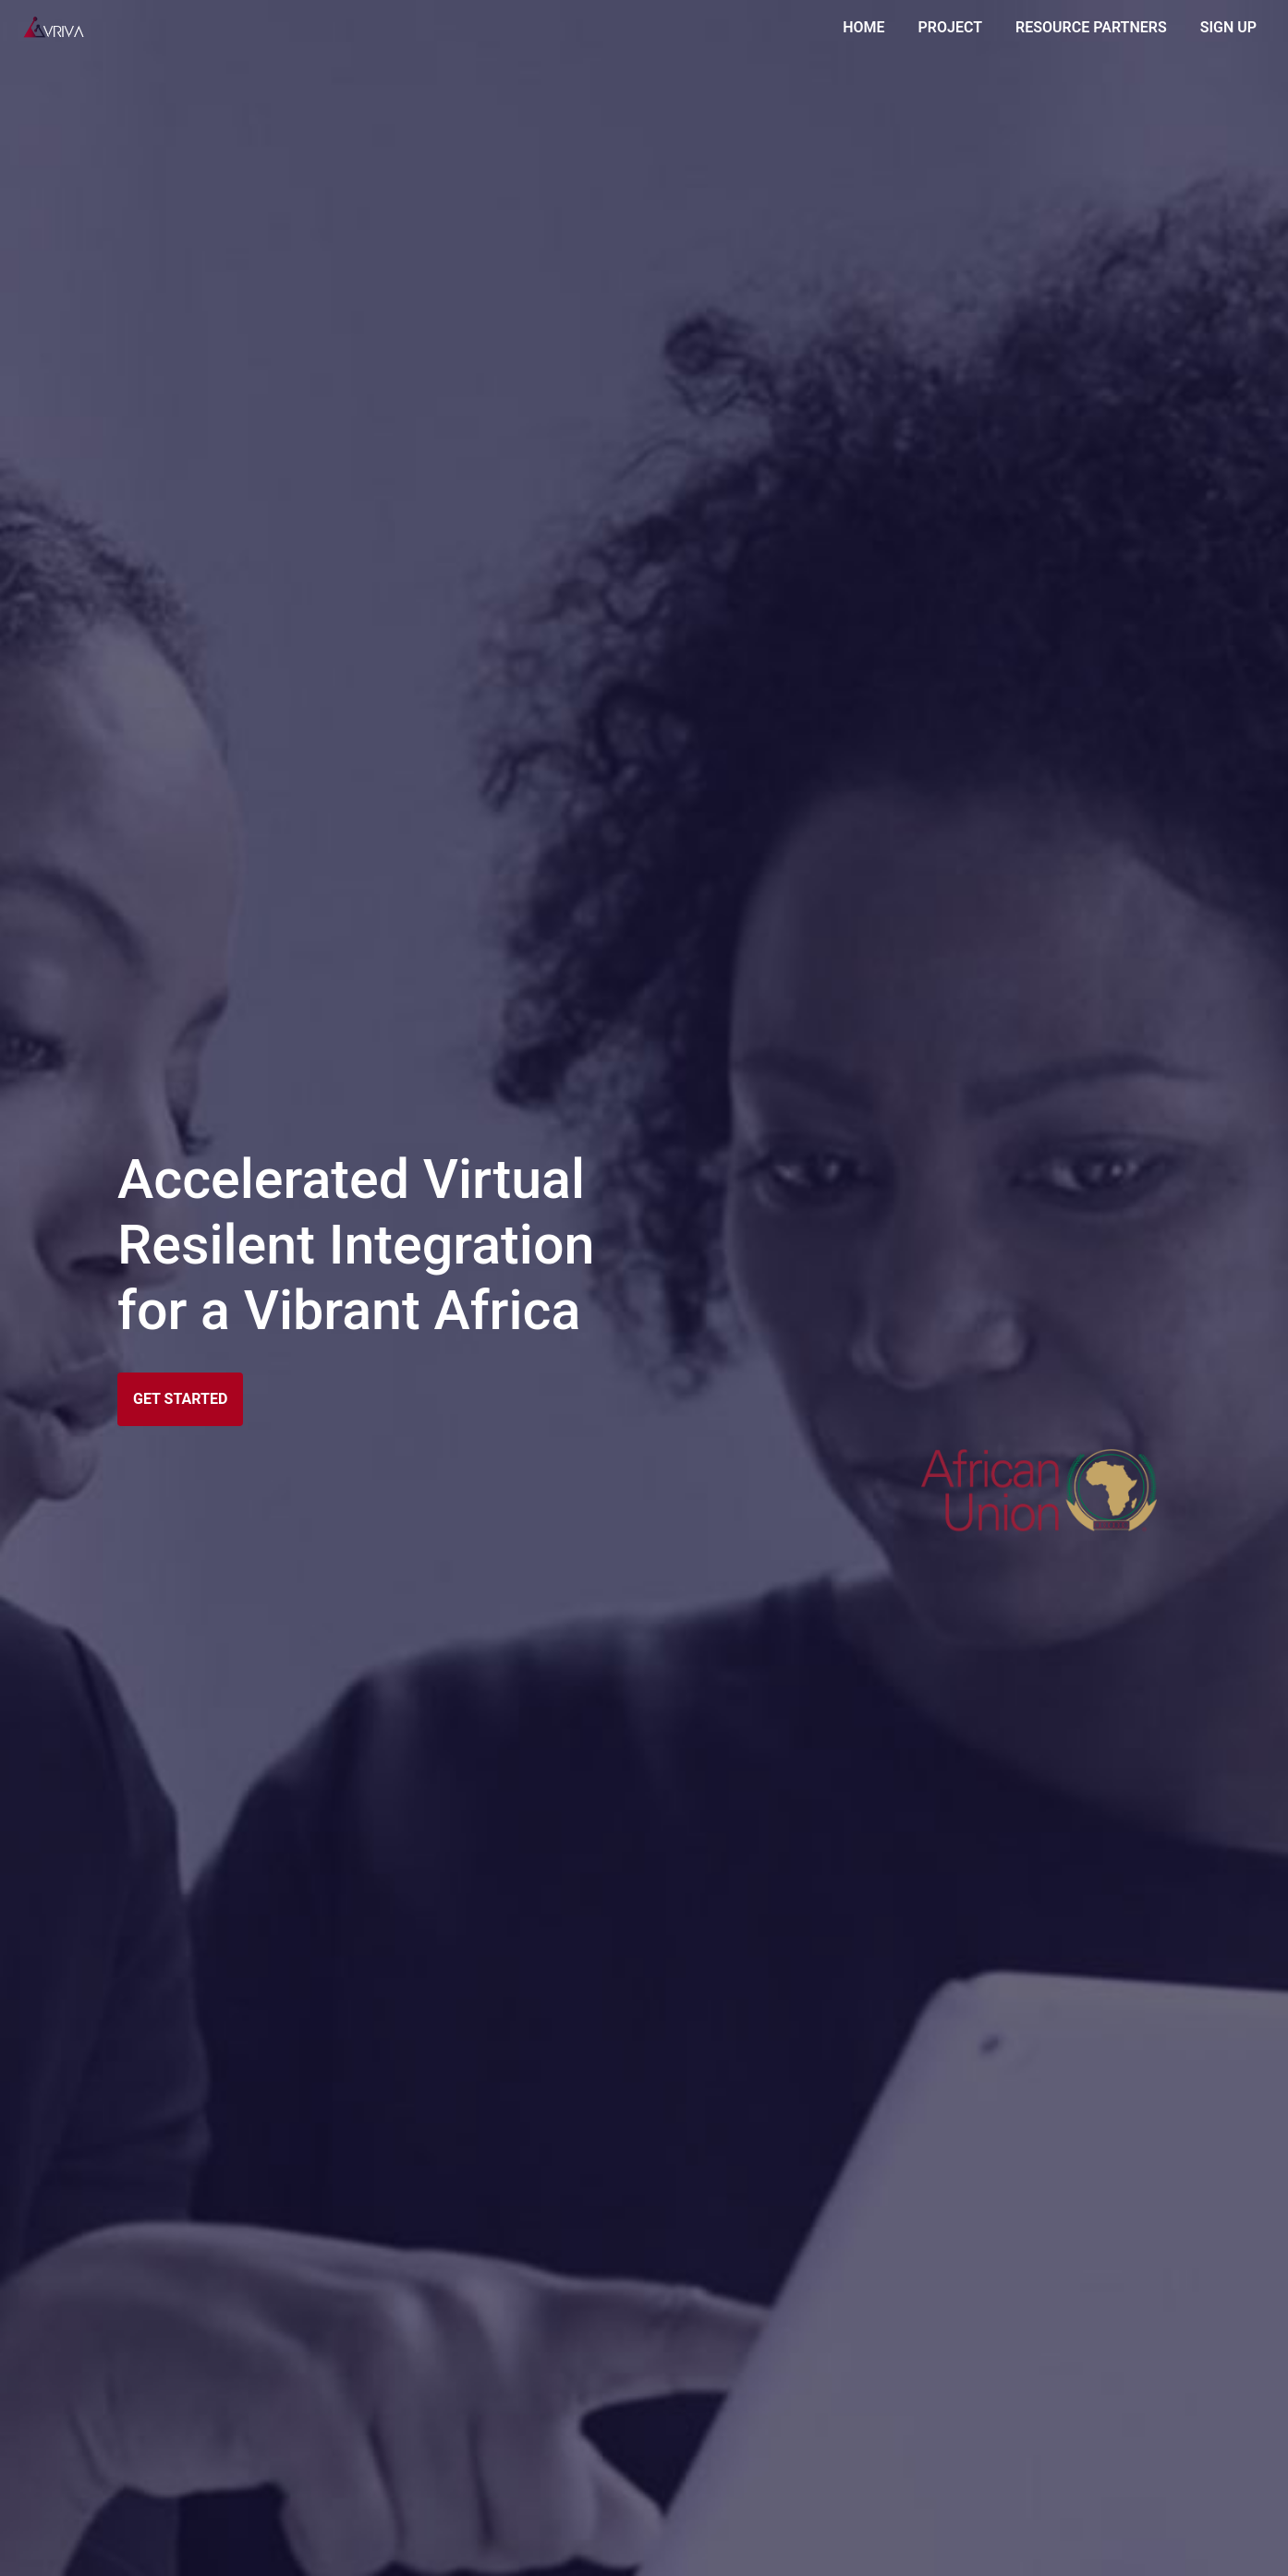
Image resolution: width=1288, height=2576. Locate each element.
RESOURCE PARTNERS (1091, 27)
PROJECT (950, 27)
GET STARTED (180, 1399)
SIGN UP (1228, 27)
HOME (867, 26)
